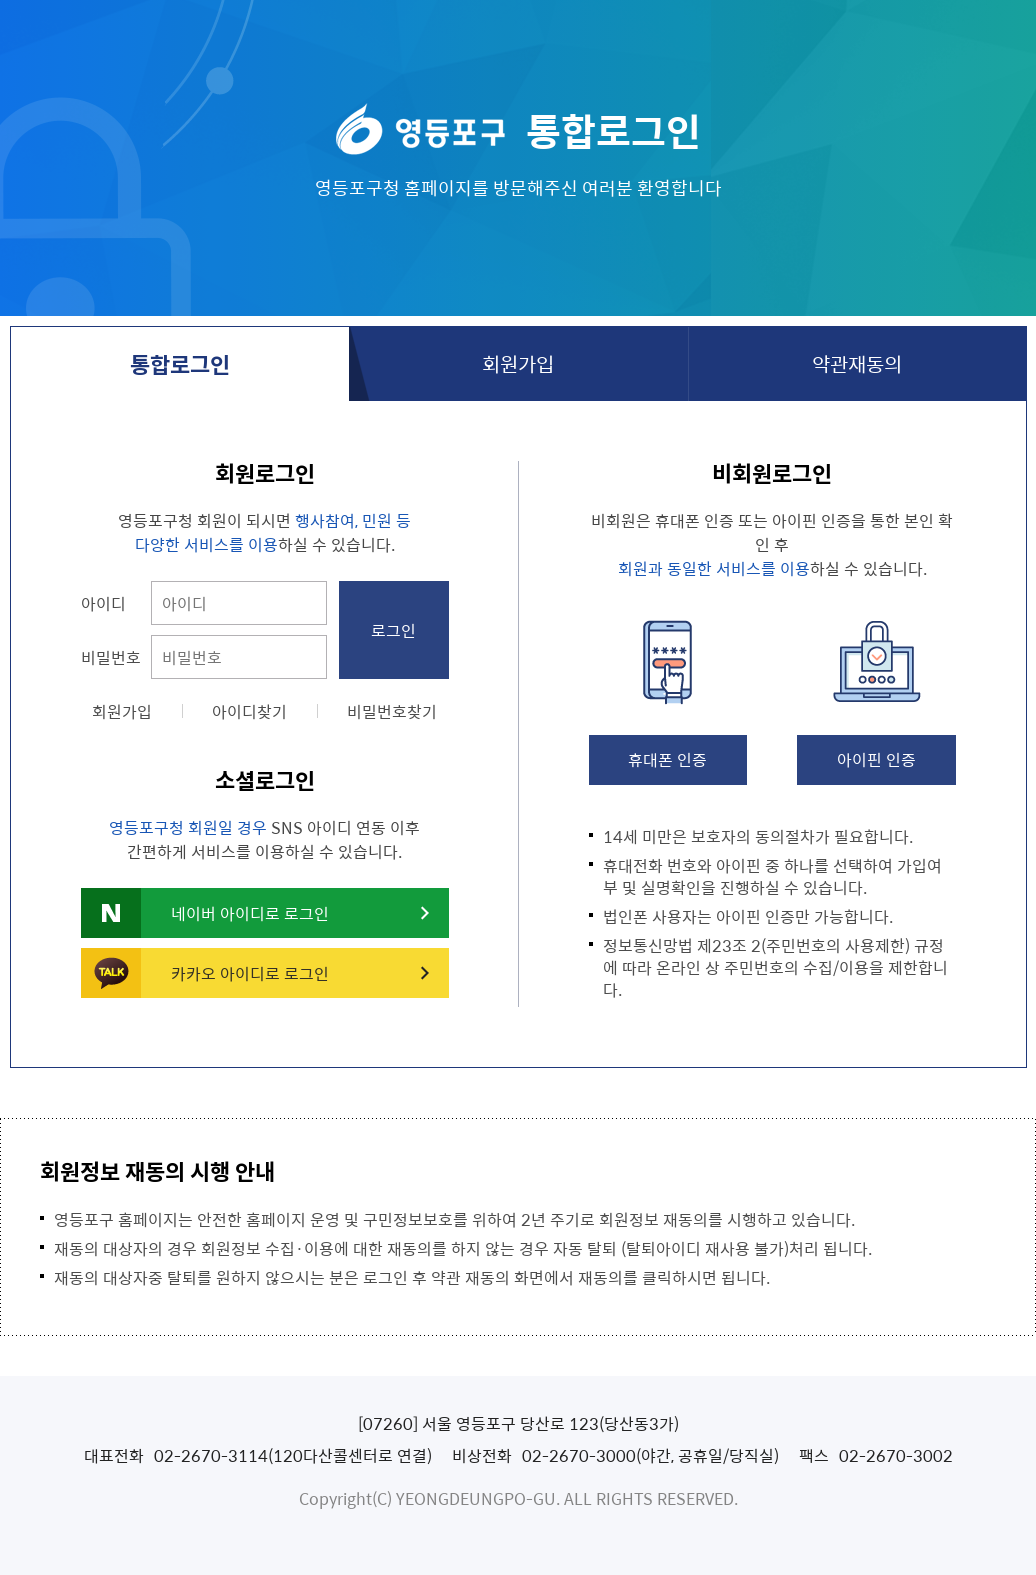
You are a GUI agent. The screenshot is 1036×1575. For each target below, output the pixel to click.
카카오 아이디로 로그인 (250, 973)
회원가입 (518, 363)
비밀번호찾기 (392, 711)
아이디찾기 (249, 711)
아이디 (103, 603)
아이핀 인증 (876, 759)
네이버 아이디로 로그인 (250, 913)
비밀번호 (111, 657)
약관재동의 (857, 363)
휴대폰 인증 (667, 759)
